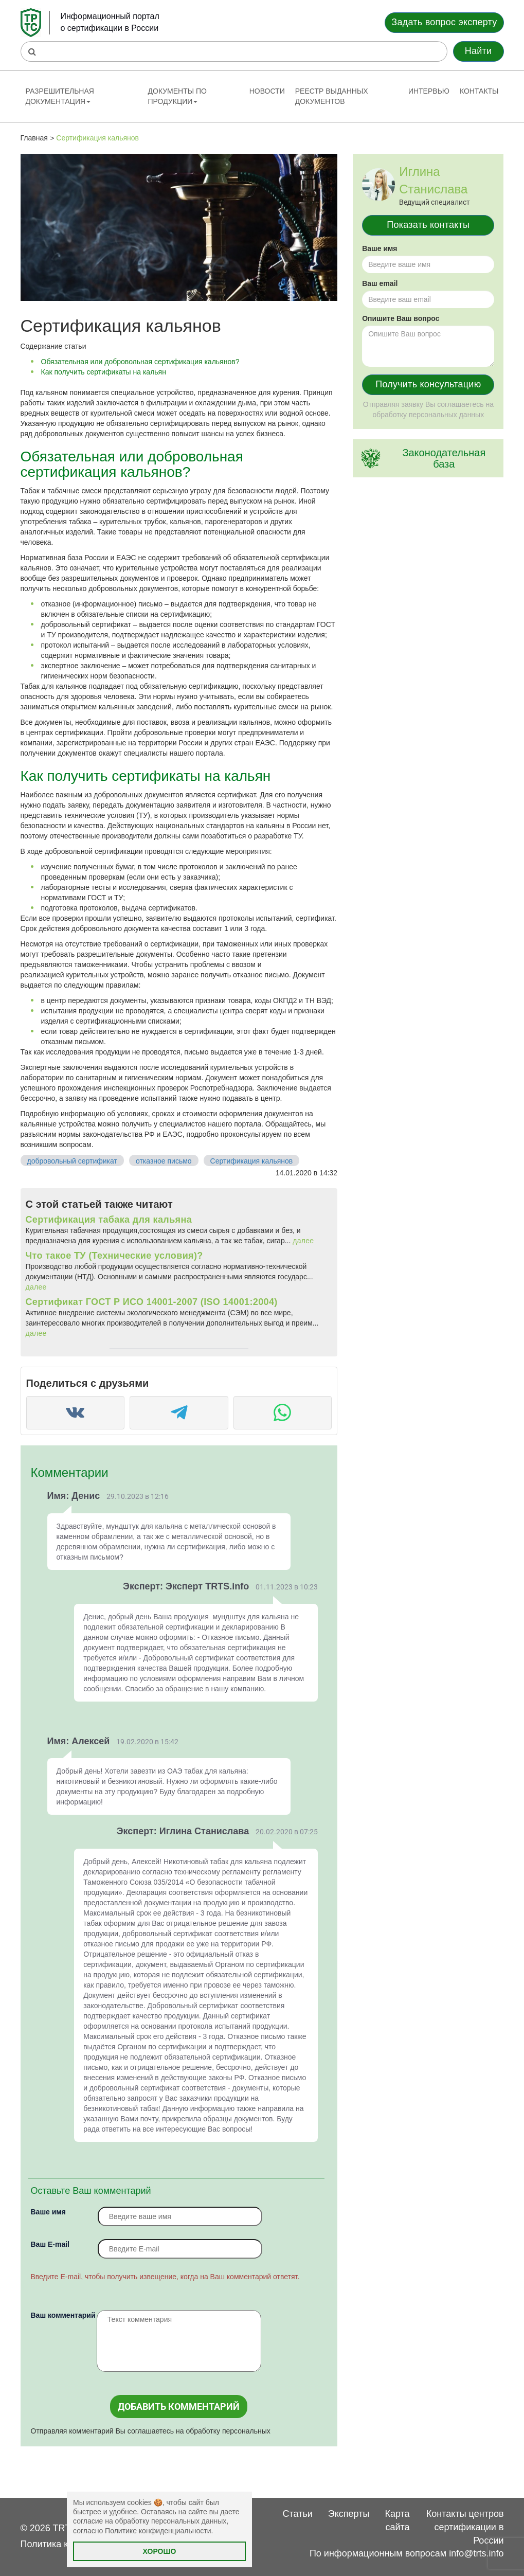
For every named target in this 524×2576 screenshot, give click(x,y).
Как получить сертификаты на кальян (103, 372)
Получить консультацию (428, 384)
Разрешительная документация (60, 96)
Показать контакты (428, 225)
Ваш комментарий (63, 2315)
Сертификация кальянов (251, 1161)
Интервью (428, 91)
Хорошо (159, 2551)
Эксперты (349, 2514)
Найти (478, 51)
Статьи (298, 2514)
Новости (267, 91)
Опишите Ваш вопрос (400, 318)
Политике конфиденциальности (158, 2531)
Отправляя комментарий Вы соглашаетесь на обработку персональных (150, 2431)
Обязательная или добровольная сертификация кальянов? (140, 361)
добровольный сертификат (72, 1161)
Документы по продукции (177, 96)
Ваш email (379, 283)
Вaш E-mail (50, 2244)
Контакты (479, 91)
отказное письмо (164, 1161)
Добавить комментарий (179, 2406)
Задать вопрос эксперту (444, 22)
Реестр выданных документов (331, 96)
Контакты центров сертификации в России (465, 2527)
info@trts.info (476, 2553)
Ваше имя (48, 2212)
